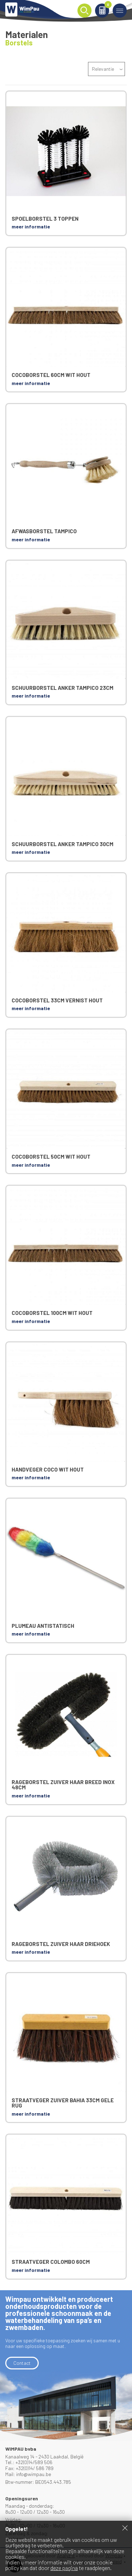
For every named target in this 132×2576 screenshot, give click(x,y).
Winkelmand (107, 6)
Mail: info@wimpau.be (28, 2474)
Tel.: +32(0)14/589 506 (28, 2462)
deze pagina (64, 2567)
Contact (22, 2363)
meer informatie (31, 226)
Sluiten (125, 2528)
